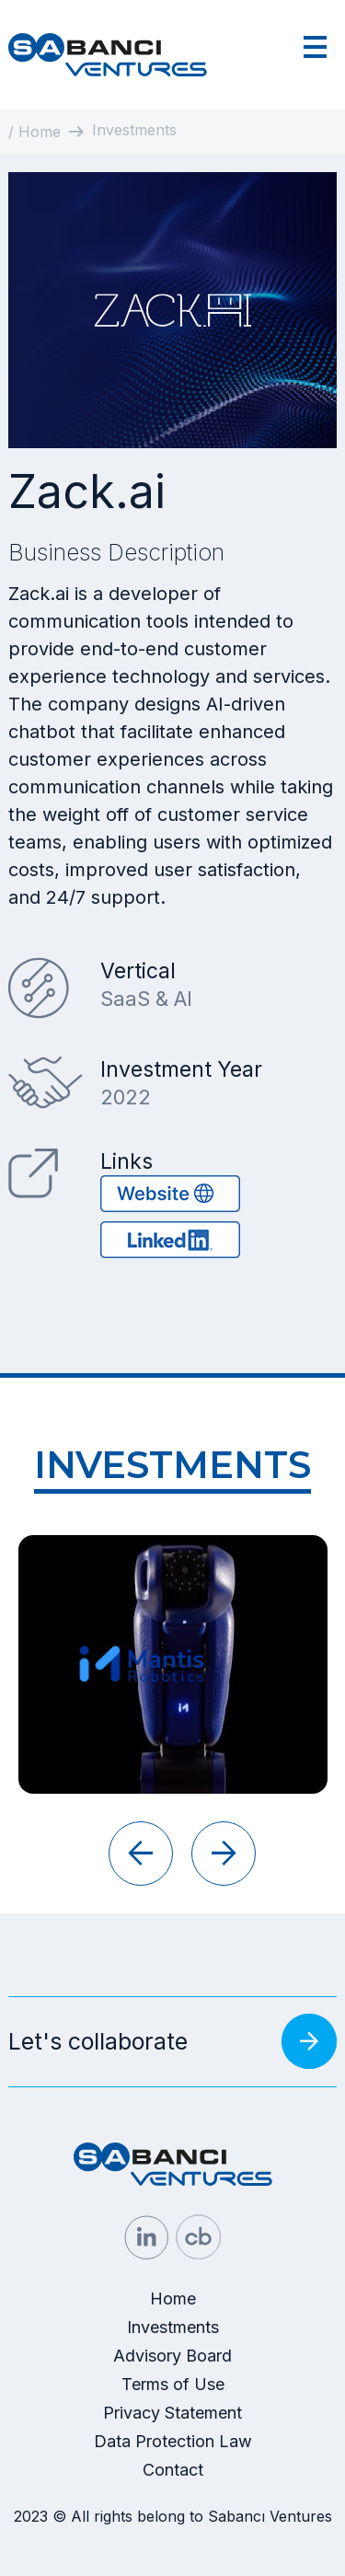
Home (173, 2298)
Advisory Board (172, 2355)
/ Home (34, 131)
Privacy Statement (172, 2412)
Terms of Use (172, 2384)
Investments (173, 2327)
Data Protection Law (173, 2441)
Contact (173, 2469)
